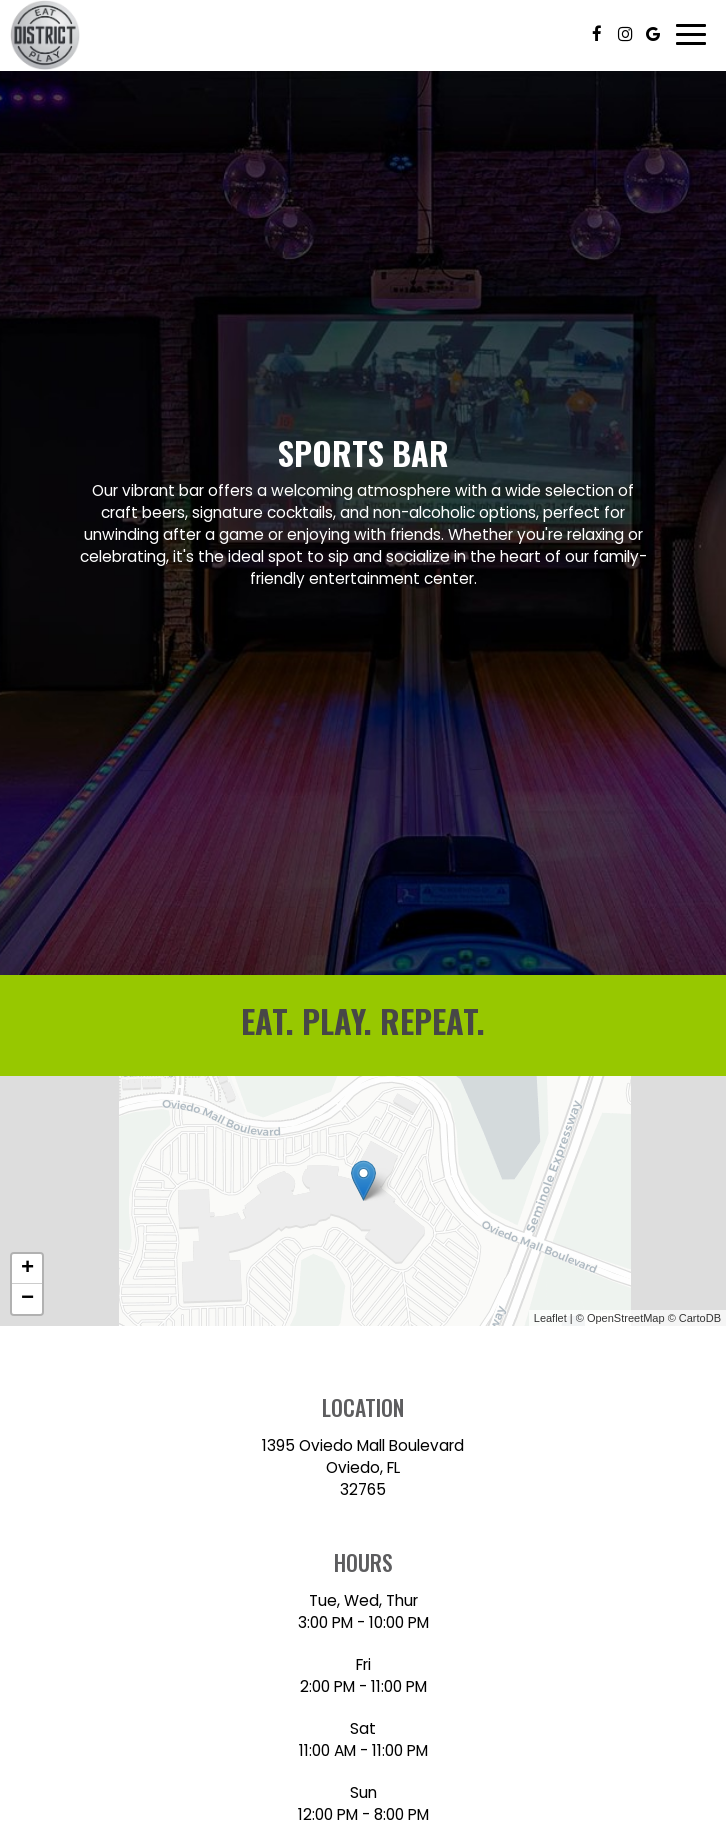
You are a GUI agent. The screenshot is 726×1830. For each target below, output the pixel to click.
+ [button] (27, 1269)
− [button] (27, 1299)
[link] (363, 1180)
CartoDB (700, 1318)
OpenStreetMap (626, 1318)
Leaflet (550, 1318)
